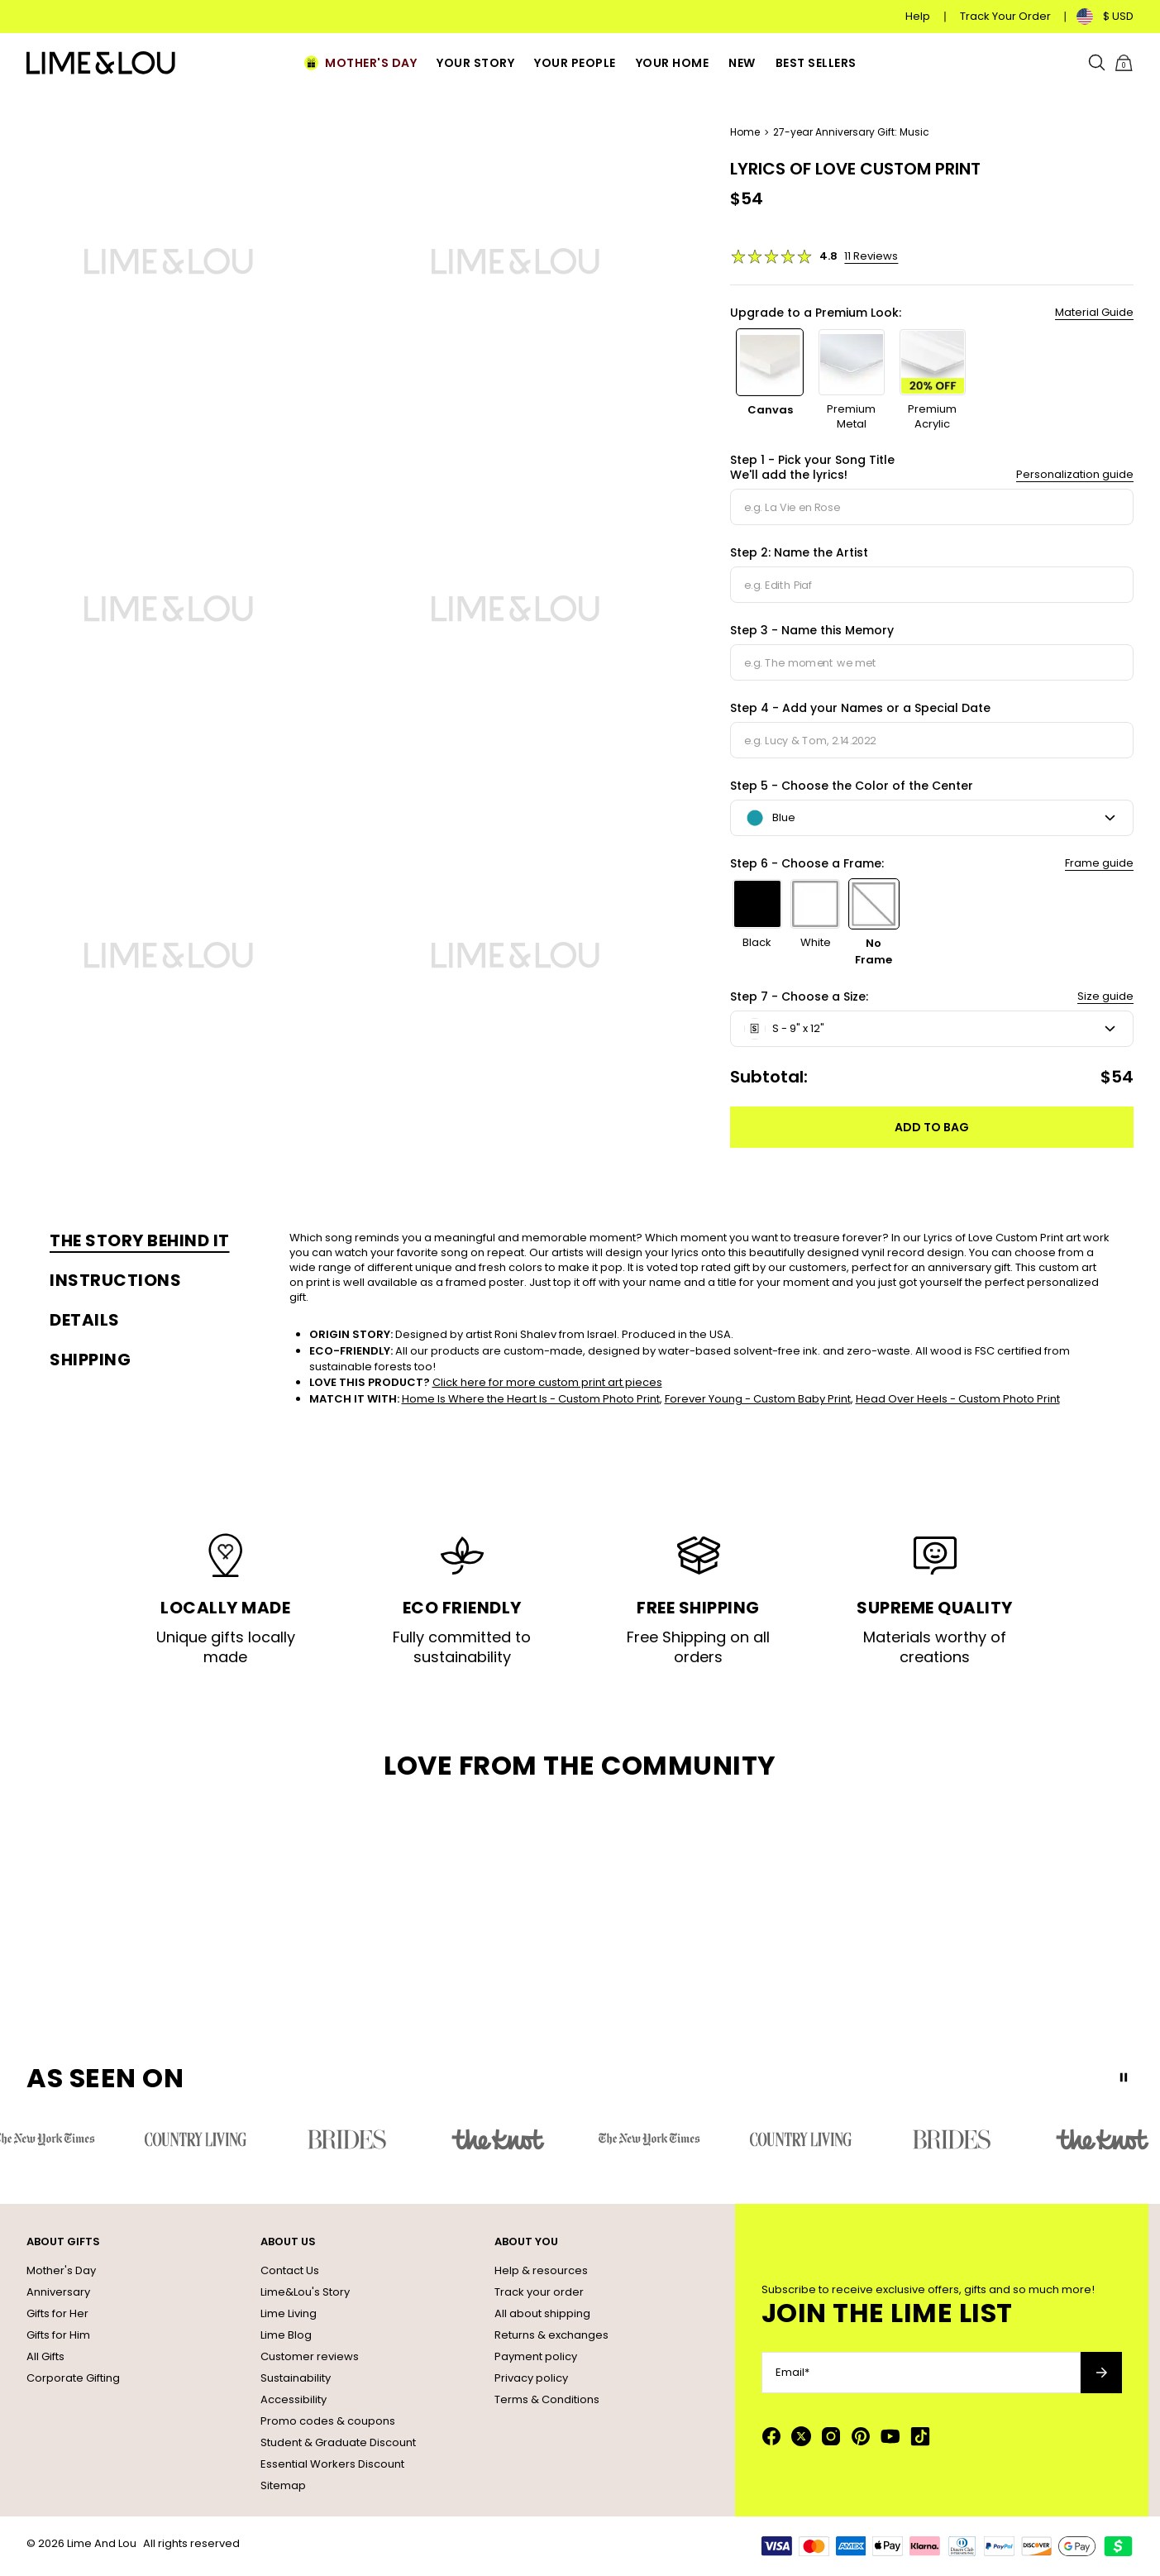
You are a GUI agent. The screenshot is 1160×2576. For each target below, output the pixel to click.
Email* (792, 2372)
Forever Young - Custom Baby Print (758, 1399)
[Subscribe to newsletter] (1101, 2372)
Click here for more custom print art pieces (547, 1382)
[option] (770, 380)
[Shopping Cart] (1124, 63)
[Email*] (921, 2372)
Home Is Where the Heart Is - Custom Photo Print (531, 1399)
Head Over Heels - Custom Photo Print (958, 1399)
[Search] (1097, 63)
